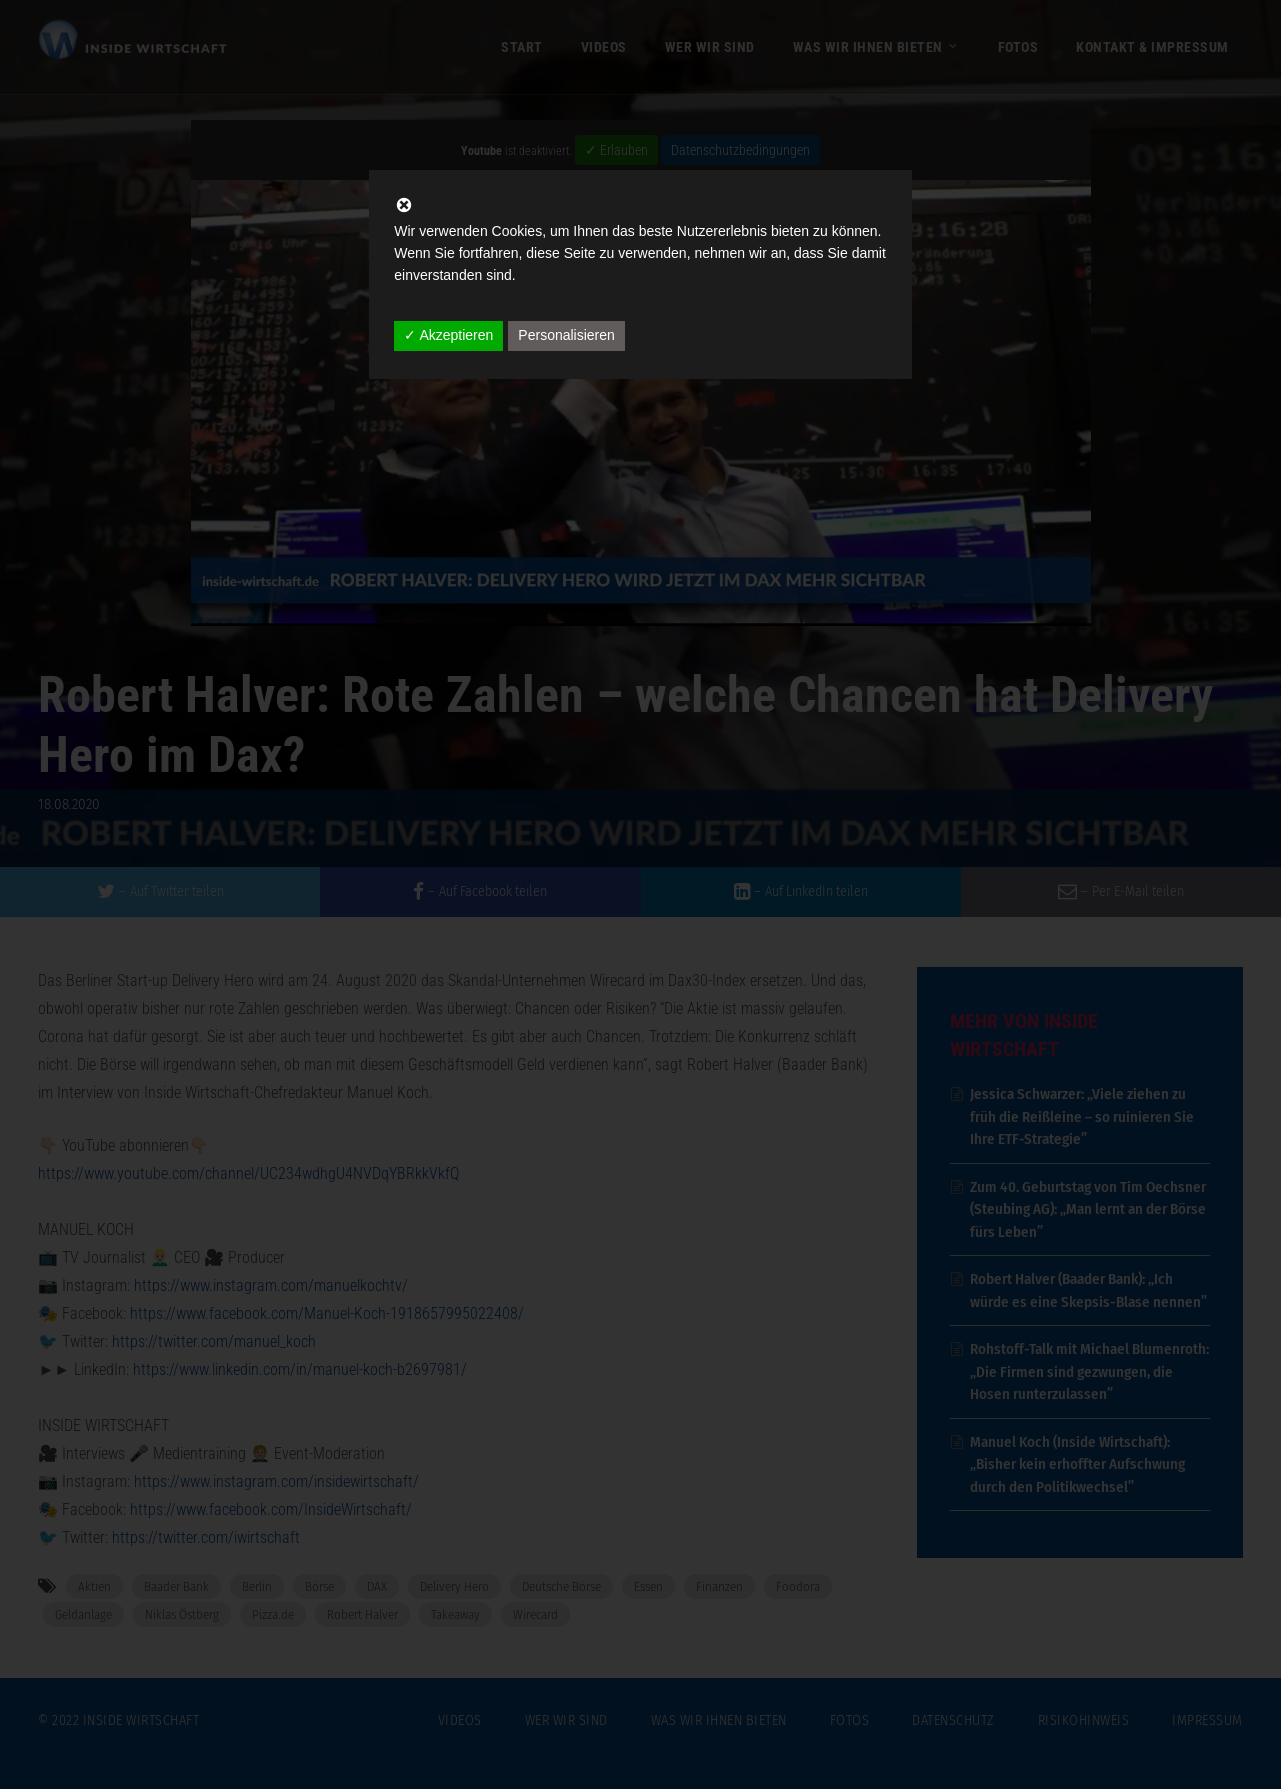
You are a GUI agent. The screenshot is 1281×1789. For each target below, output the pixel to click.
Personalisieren (566, 335)
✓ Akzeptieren (448, 335)
